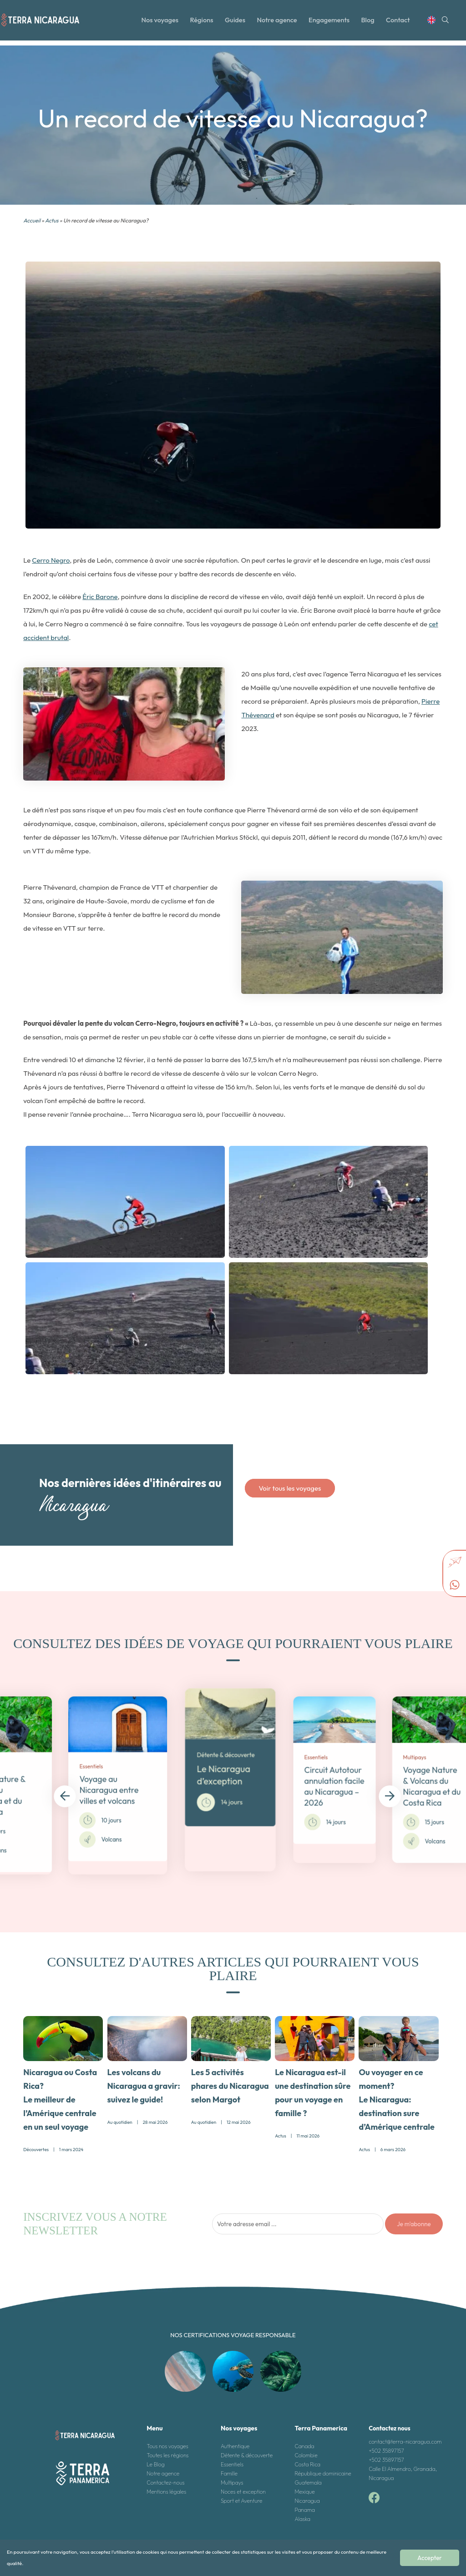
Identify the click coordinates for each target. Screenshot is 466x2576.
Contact (402, 24)
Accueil (32, 220)
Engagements (332, 24)
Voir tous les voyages (290, 1488)
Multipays (232, 2479)
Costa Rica (308, 2461)
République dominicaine (323, 2470)
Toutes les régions (167, 2452)
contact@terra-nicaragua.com (405, 2438)
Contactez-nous (165, 2479)
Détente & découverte (247, 2452)
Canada (304, 2443)
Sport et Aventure (242, 2498)
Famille (229, 2470)
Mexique (305, 2488)
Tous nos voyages (167, 2443)
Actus (52, 220)
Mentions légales (166, 2488)
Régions (201, 24)
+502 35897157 (386, 2448)
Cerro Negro (51, 560)
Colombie (306, 2452)
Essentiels (232, 2461)
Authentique (235, 2443)
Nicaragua (307, 2498)
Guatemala (308, 2479)
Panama (305, 2507)
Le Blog (155, 2461)
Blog (371, 24)
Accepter (436, 2561)
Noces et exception (243, 2488)
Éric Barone (99, 596)
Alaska (303, 2516)
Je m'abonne (414, 2221)
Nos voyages (158, 24)
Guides (235, 24)
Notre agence (278, 24)
